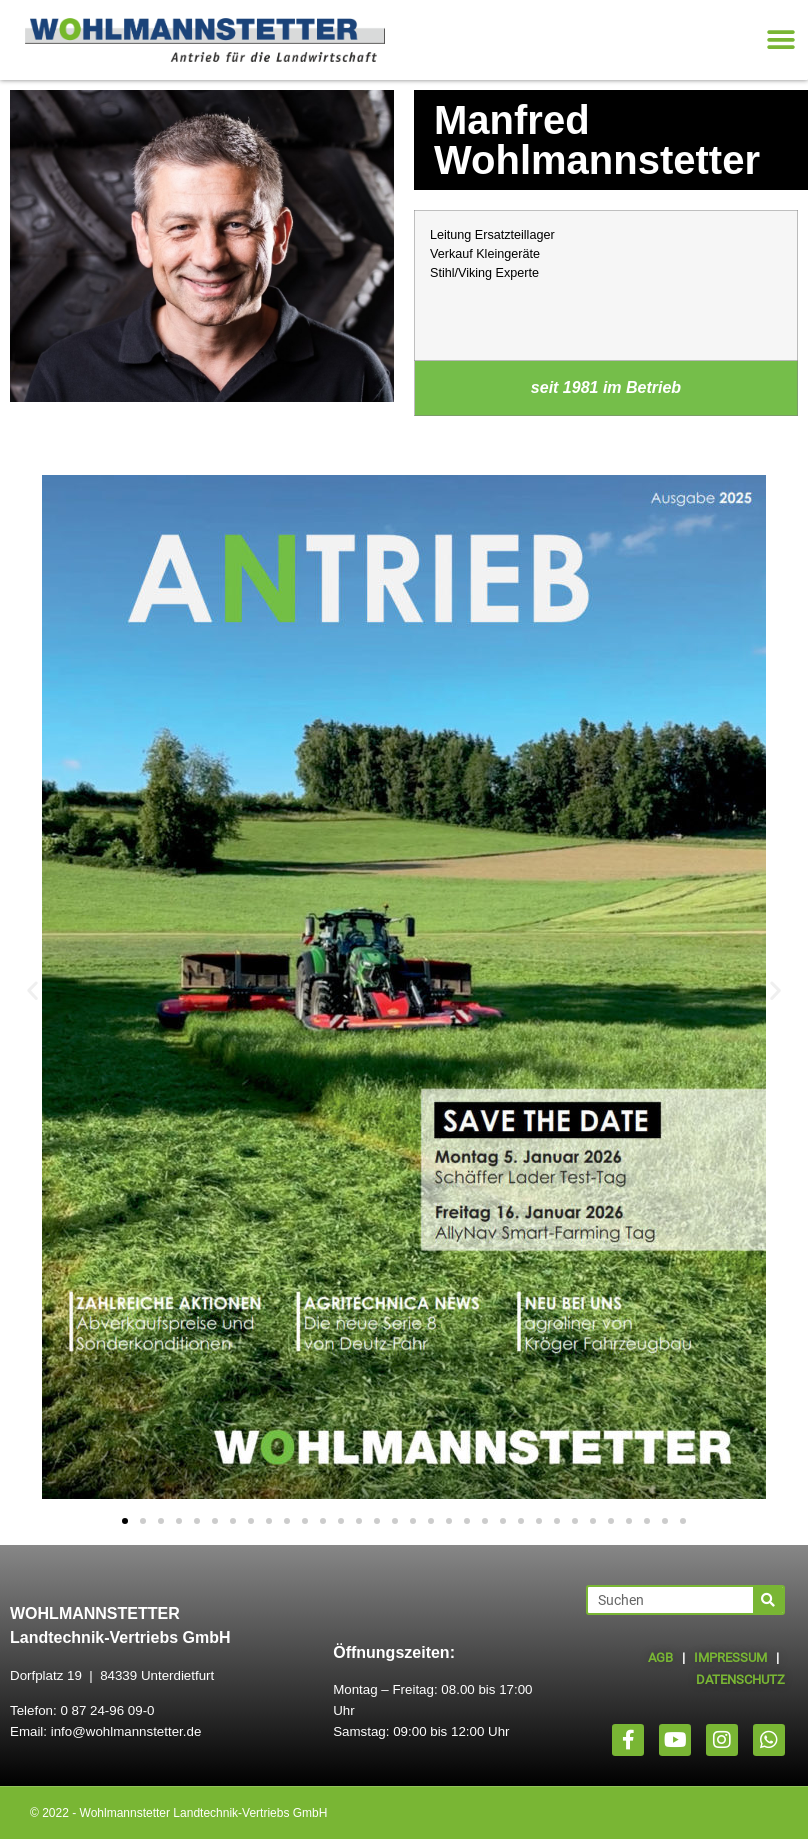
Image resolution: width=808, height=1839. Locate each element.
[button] (780, 40)
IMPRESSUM (730, 1657)
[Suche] (768, 1600)
